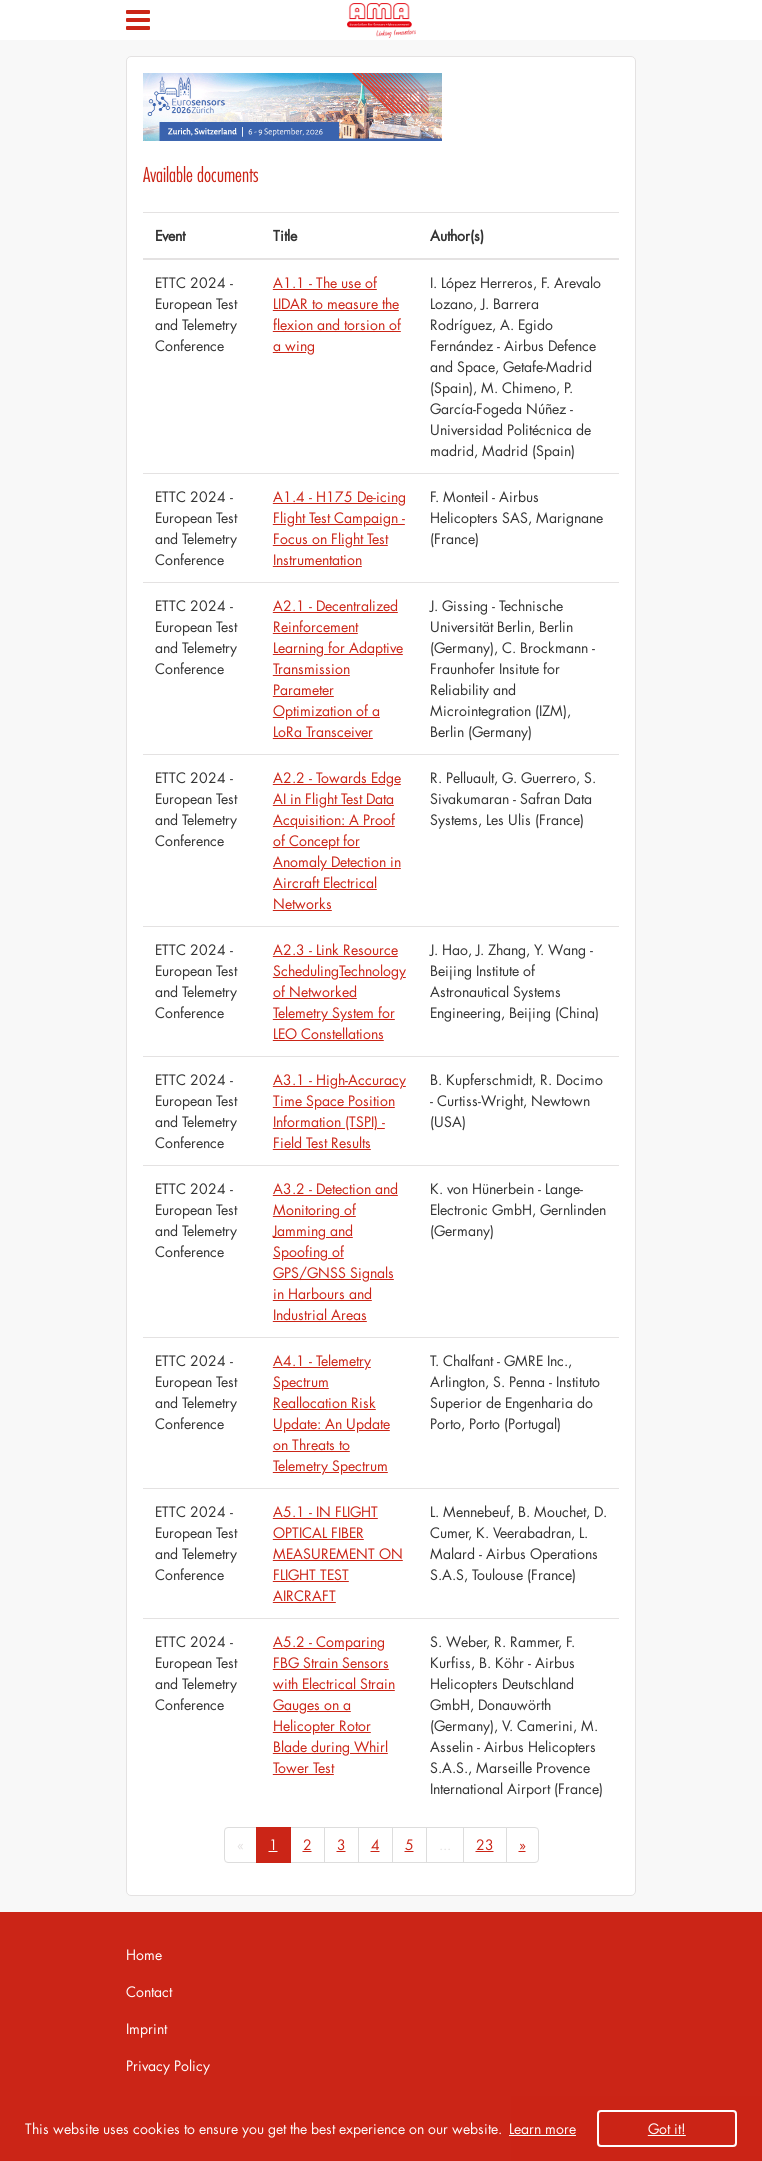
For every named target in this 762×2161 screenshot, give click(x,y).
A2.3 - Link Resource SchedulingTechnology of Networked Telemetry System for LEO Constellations (339, 991)
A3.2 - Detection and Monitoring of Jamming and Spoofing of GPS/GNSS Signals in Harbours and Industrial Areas (335, 1251)
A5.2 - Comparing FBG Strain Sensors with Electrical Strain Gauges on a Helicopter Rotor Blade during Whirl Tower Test (334, 1704)
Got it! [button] (667, 2128)
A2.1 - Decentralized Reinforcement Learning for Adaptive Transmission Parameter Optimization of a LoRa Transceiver (338, 668)
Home (144, 1954)
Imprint (146, 2028)
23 (485, 1844)
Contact (149, 1991)
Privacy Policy (168, 2065)
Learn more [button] (542, 2128)
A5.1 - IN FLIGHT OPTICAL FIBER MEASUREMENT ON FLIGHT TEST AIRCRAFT (338, 1553)
